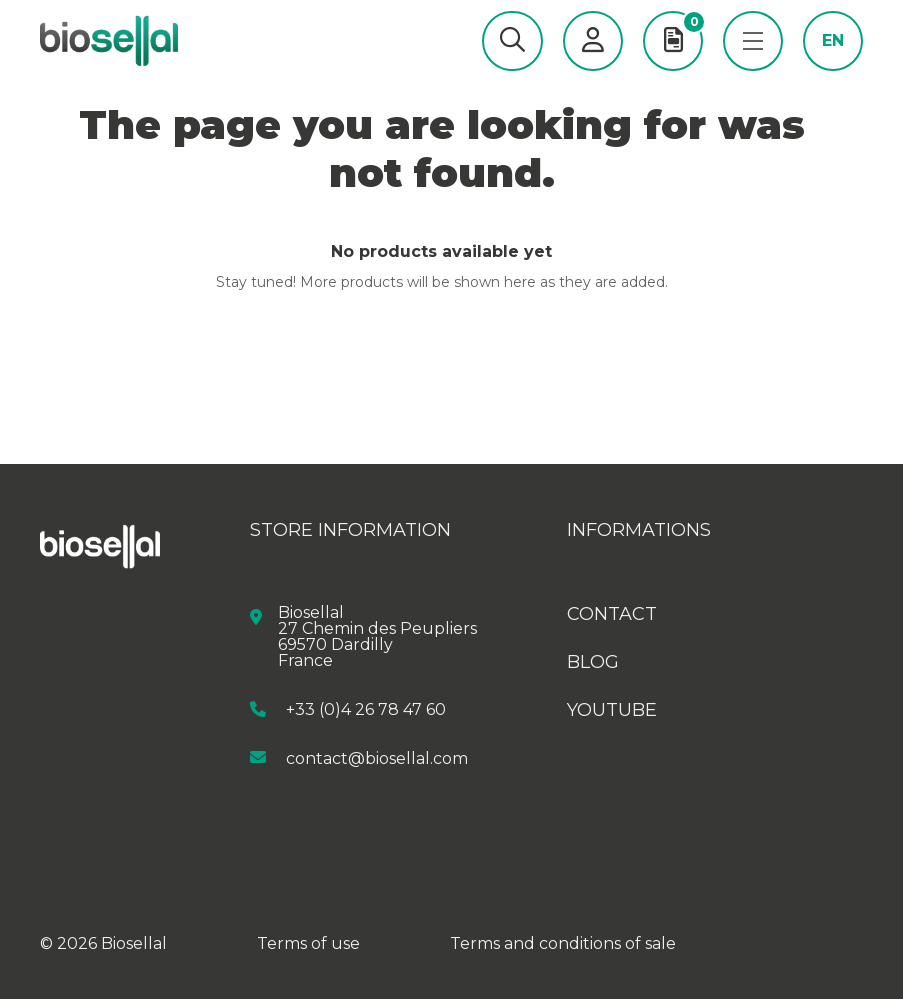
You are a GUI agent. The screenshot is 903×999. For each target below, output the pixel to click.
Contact (612, 614)
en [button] (833, 41)
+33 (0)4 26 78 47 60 (366, 709)
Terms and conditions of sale (563, 943)
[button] (512, 41)
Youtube (612, 710)
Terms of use (308, 943)
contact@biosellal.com (377, 757)
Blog (593, 662)
